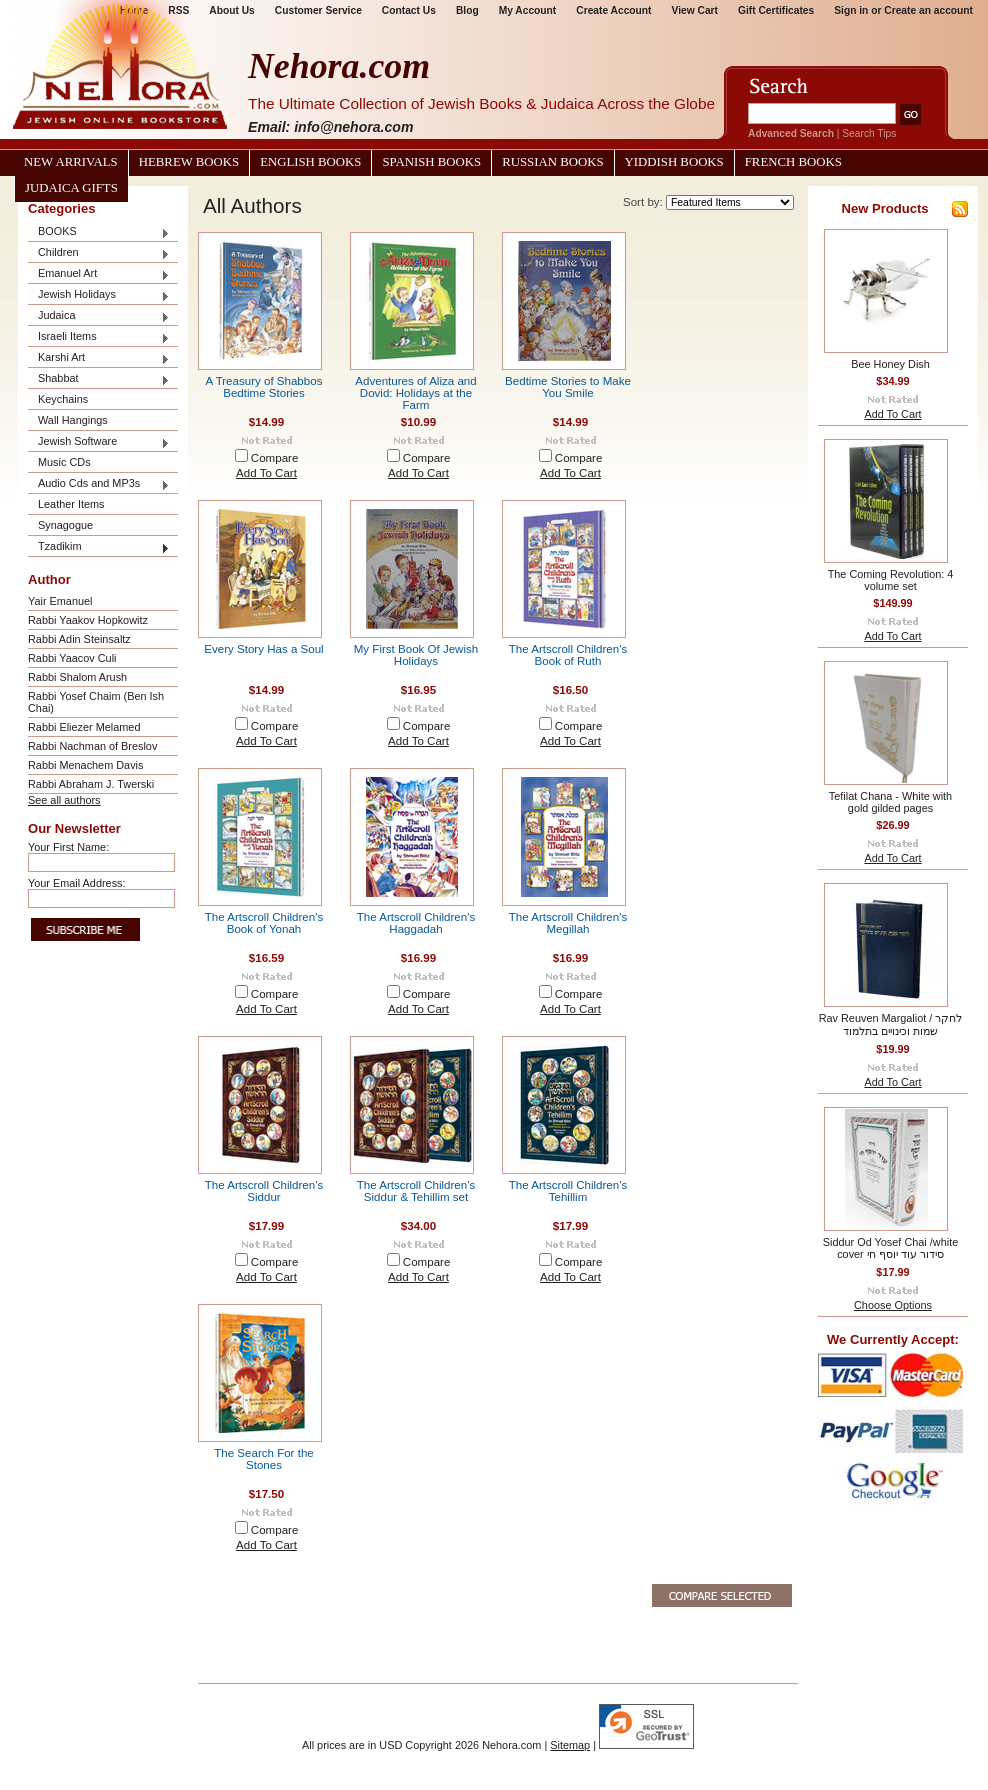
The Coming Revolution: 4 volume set (891, 580)
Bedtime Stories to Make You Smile (568, 387)
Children (99, 253)
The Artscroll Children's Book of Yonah (264, 923)
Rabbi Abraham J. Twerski (91, 784)
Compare (275, 458)
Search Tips (869, 133)
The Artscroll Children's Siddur (264, 1191)
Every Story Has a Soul (263, 649)
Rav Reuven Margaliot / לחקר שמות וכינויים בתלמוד (891, 1024)
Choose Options (893, 1305)
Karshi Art (99, 358)
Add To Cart (266, 473)
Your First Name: (68, 847)
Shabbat (99, 379)
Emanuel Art (99, 274)
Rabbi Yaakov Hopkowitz (88, 620)
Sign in (851, 10)
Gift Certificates (776, 10)
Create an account (928, 10)
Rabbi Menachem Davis (85, 765)
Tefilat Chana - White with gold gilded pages (890, 802)
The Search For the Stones (263, 1459)
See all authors (64, 800)
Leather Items (71, 504)
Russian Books (552, 162)
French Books (793, 162)
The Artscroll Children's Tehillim (568, 1191)
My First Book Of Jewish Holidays (416, 655)
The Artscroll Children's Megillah (568, 923)
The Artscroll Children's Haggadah (416, 923)
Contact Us (409, 10)
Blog (467, 10)
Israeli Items (99, 337)
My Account (528, 10)
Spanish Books (431, 162)
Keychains (63, 399)
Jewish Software (99, 442)
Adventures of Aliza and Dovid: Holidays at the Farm (415, 393)
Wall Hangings (73, 420)
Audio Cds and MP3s (99, 484)
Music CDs (64, 462)
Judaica (99, 316)
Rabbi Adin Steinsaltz (79, 639)
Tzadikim (99, 547)
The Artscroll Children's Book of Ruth (568, 655)
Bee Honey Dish (890, 364)
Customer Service (318, 10)
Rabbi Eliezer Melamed (84, 727)
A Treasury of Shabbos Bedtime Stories (264, 387)
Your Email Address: (77, 883)
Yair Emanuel (60, 601)
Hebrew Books (189, 162)
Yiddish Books (674, 162)
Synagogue (65, 525)
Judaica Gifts (71, 188)
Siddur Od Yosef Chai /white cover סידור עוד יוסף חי (890, 1248)
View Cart (695, 10)
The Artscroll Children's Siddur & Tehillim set (416, 1191)
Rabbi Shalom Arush (77, 677)
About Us (231, 10)
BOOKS (99, 232)
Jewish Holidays (99, 295)
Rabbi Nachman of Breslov (92, 746)
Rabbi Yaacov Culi (72, 658)
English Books (310, 162)
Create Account (613, 10)
